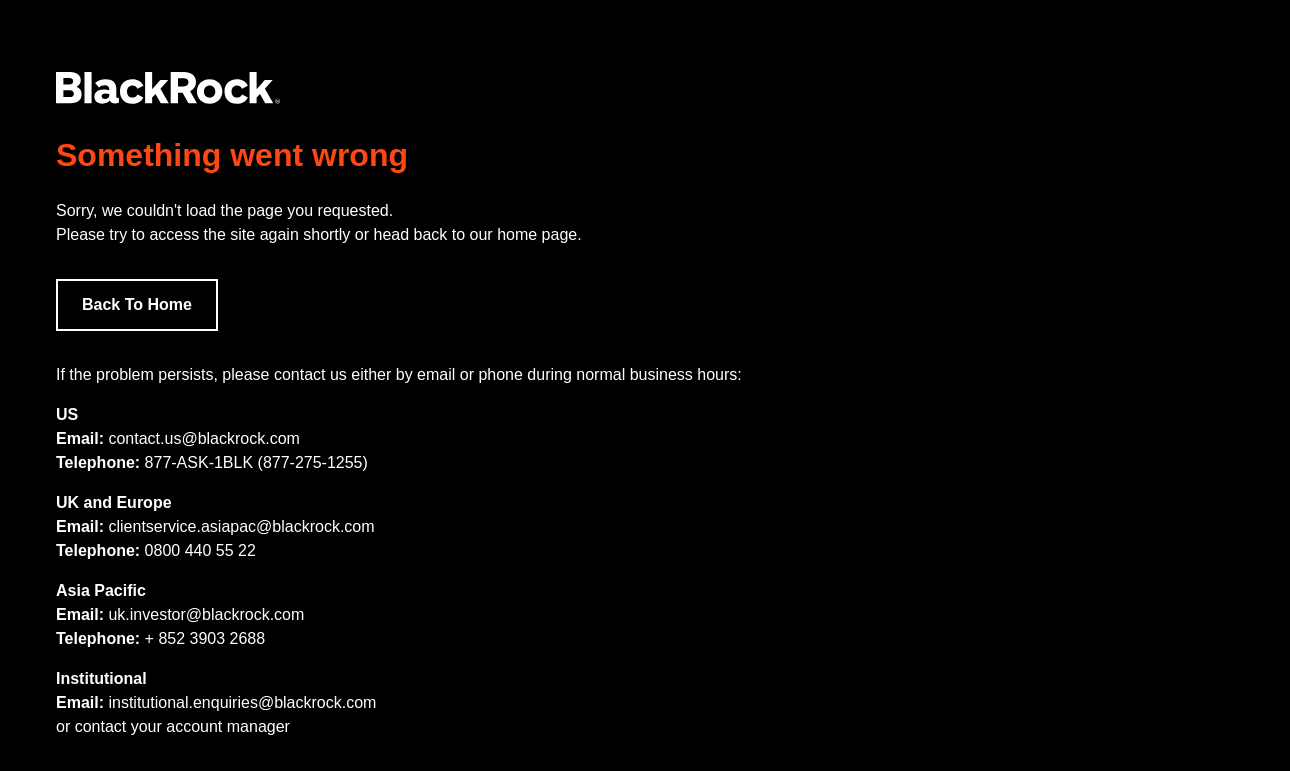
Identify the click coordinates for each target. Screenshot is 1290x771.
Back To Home (137, 304)
